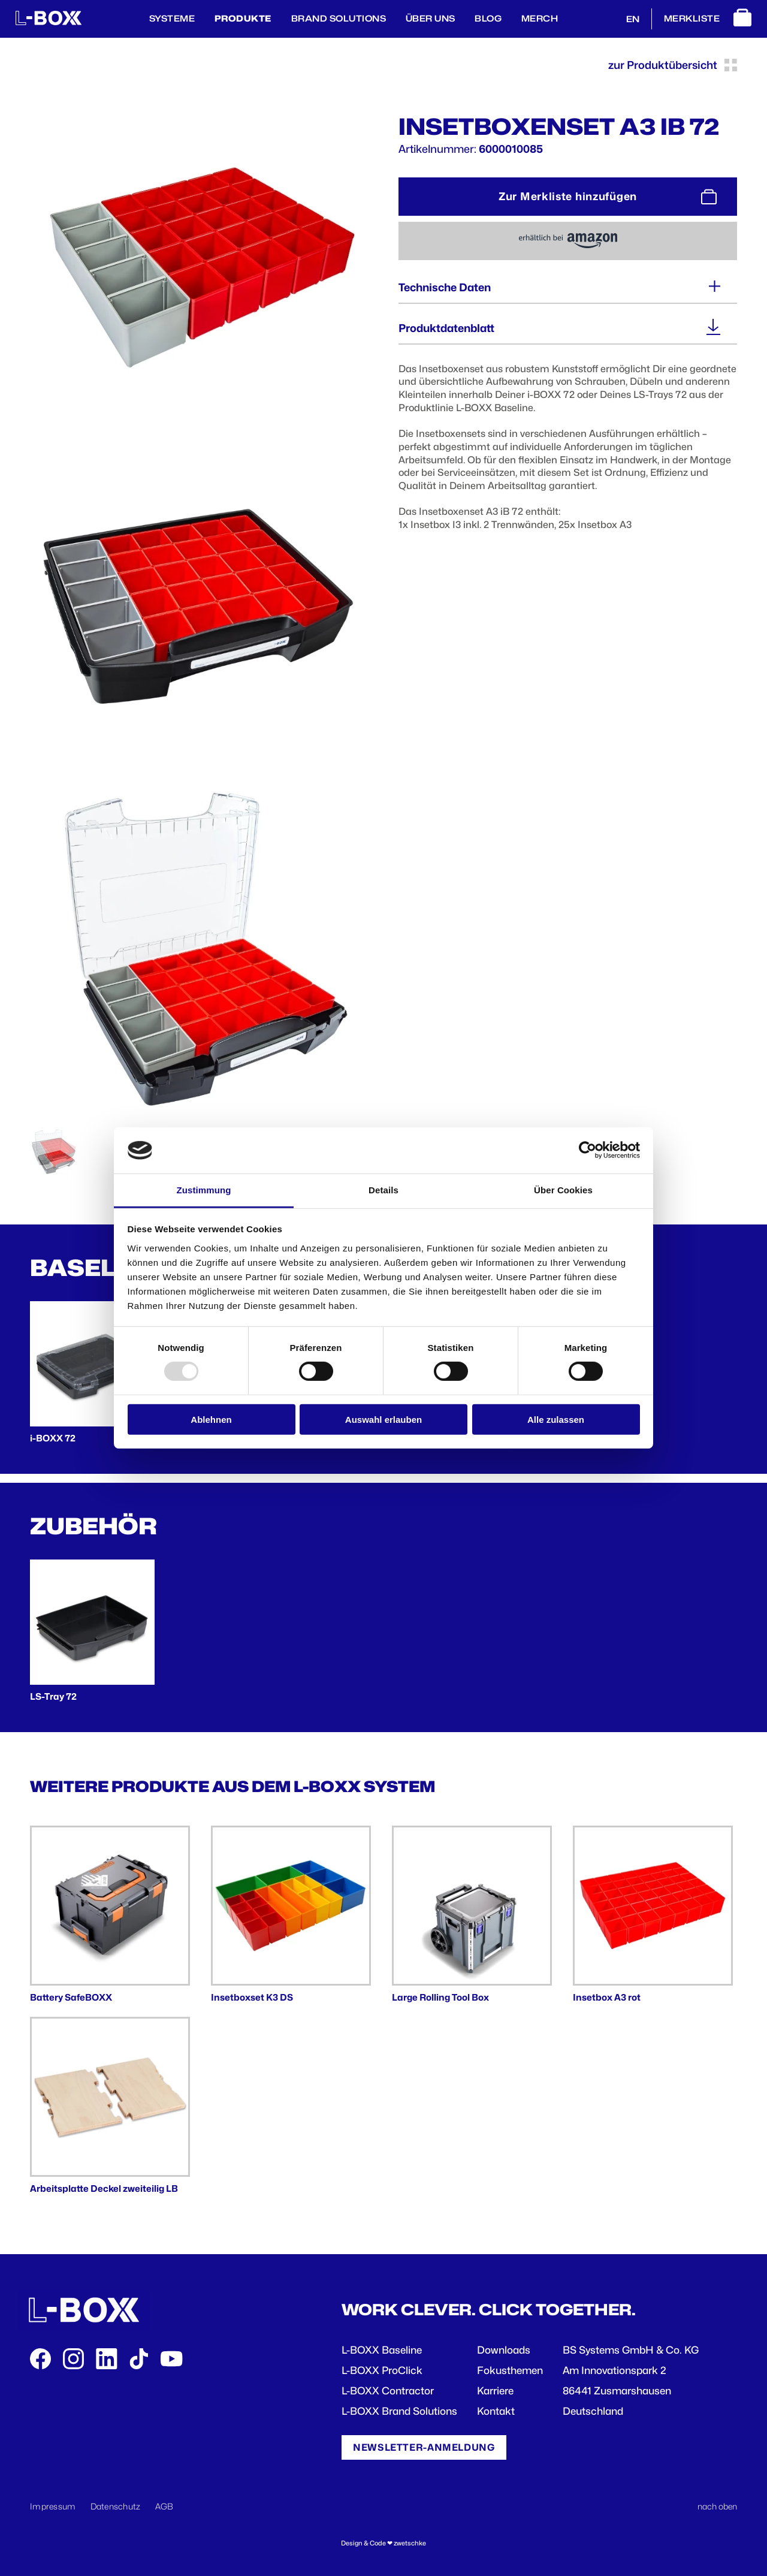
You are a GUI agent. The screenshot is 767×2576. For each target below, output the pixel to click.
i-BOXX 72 (53, 1438)
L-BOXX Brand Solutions (399, 2411)
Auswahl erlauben (383, 1419)
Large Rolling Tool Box (440, 1997)
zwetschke (410, 2543)
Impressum (53, 2506)
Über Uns (430, 18)
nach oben (717, 2506)
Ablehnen (211, 1419)
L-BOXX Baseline (382, 2350)
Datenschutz (115, 2506)
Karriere (495, 2391)
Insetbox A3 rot (607, 1997)
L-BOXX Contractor (388, 2391)
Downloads (503, 2350)
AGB (164, 2506)
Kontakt (496, 2411)
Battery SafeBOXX (71, 1997)
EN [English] (632, 19)
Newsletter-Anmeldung (424, 2447)
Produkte (243, 18)
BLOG (488, 18)
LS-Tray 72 (53, 1696)
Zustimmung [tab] (204, 1190)
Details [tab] (383, 1190)
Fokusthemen (510, 2370)
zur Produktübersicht (672, 65)
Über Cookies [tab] (563, 1190)
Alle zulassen (555, 1419)
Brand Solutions (338, 18)
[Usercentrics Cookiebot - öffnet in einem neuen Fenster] (587, 1150)
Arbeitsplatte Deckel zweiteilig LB (104, 2188)
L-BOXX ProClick (382, 2370)
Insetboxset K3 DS (252, 1997)
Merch (539, 18)
